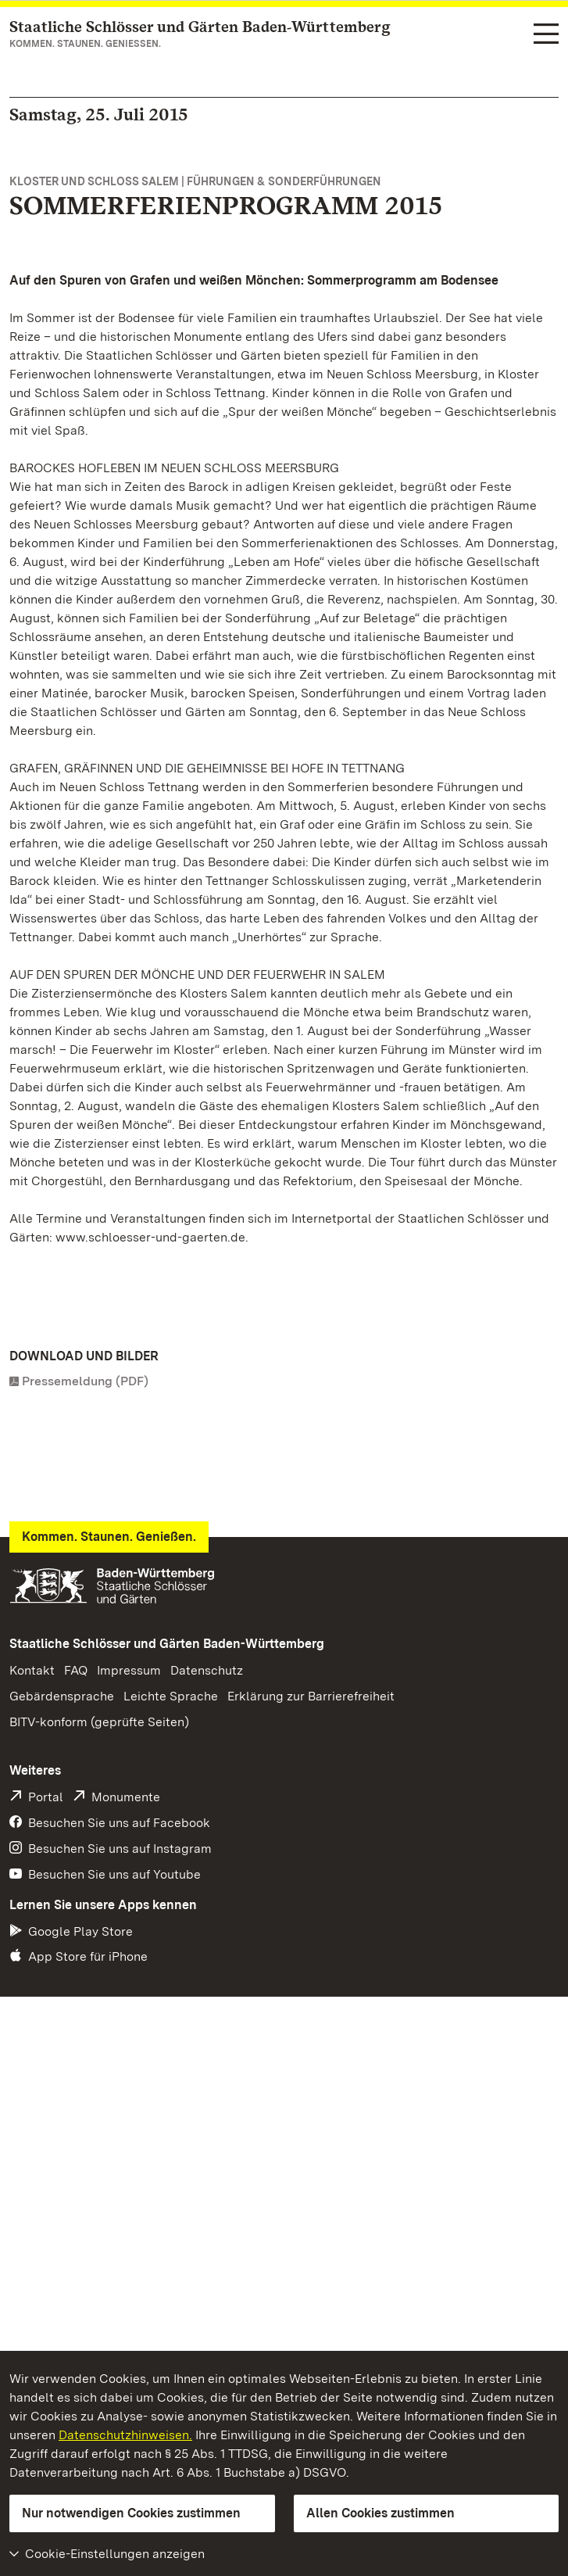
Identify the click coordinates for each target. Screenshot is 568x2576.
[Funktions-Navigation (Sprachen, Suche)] (546, 34)
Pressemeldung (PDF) (85, 1381)
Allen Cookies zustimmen (380, 2513)
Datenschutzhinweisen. (125, 2434)
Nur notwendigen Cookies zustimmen (131, 2513)
